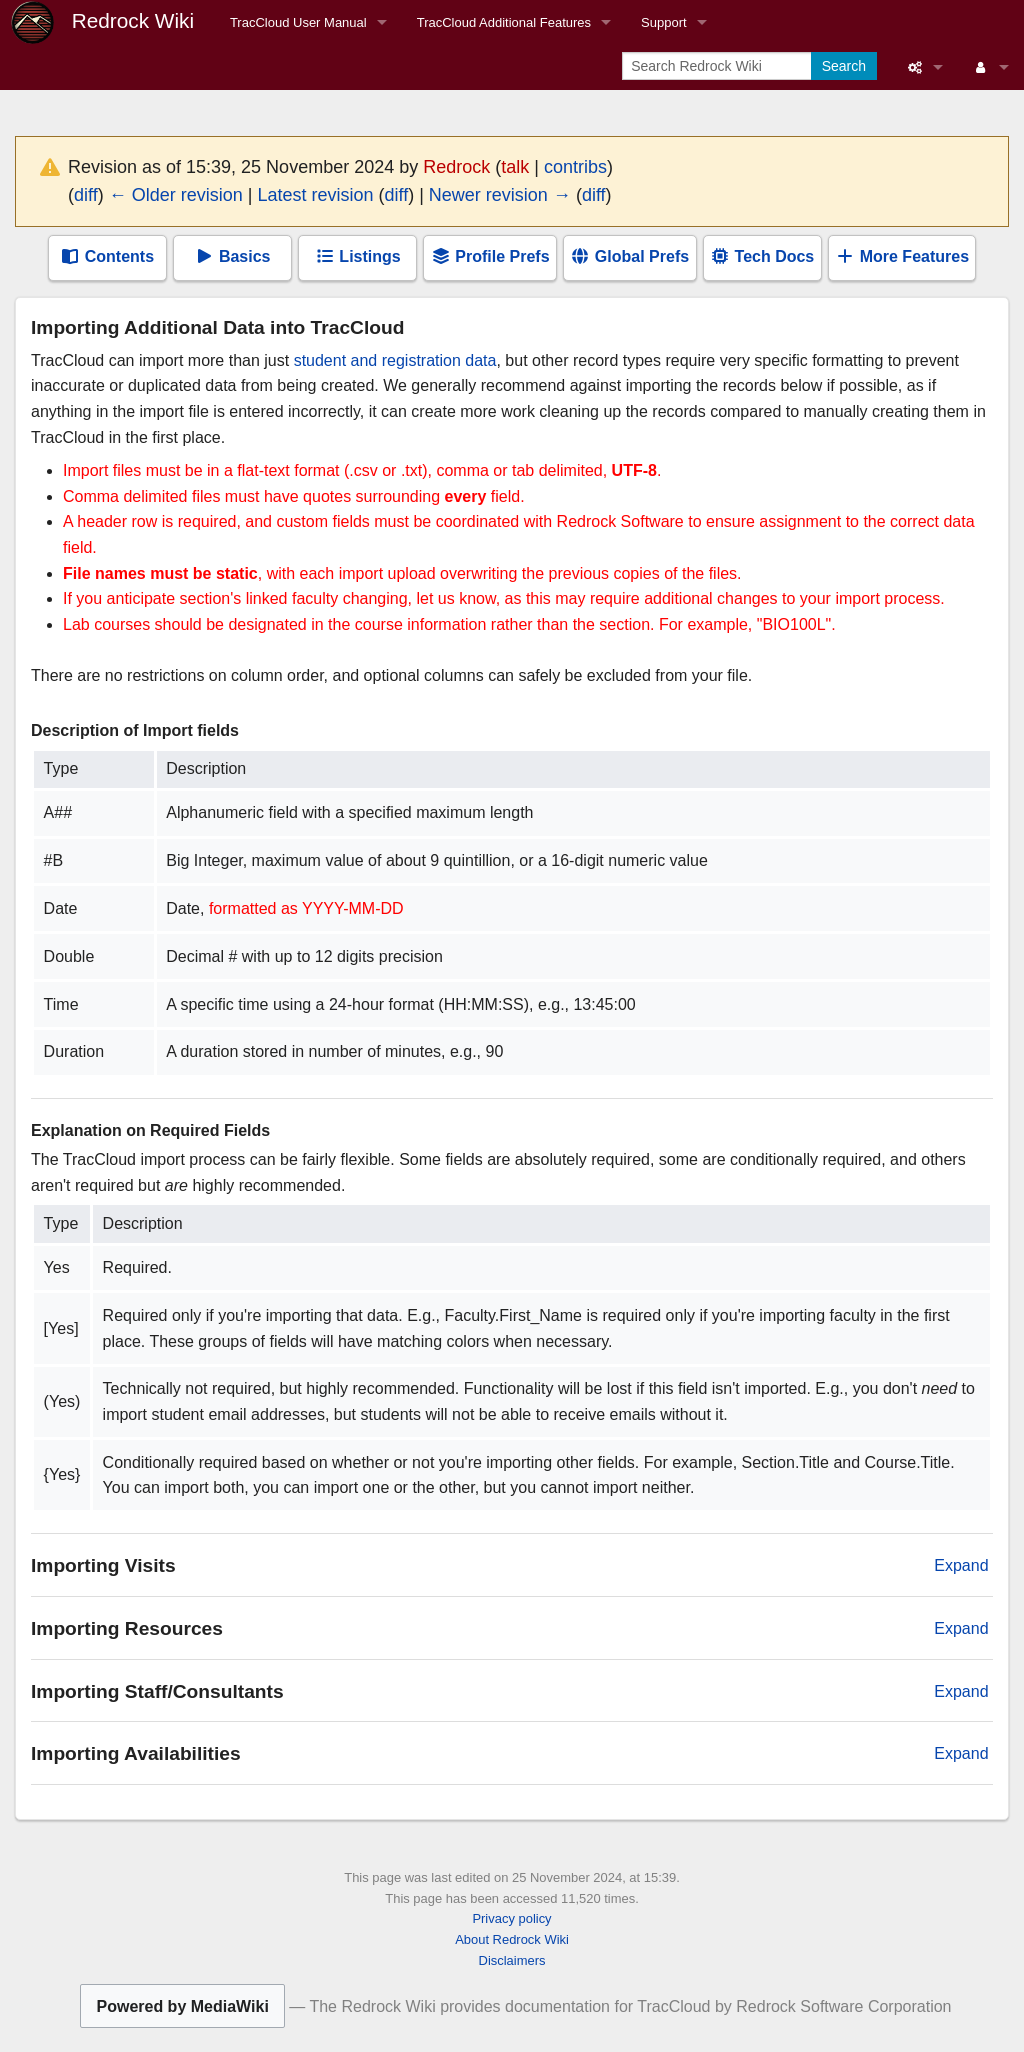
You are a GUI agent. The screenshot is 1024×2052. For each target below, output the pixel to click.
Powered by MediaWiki (182, 2006)
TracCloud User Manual (298, 22)
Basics (232, 256)
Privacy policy (511, 1918)
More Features (902, 256)
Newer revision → (500, 195)
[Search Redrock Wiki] (718, 66)
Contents (107, 256)
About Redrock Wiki (512, 1939)
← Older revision (176, 195)
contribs (575, 167)
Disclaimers (512, 1960)
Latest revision (315, 195)
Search (844, 66)
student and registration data (395, 360)
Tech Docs (762, 256)
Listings (358, 256)
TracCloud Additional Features (504, 22)
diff (86, 195)
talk (515, 167)
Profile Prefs (490, 256)
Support (664, 22)
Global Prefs (629, 256)
